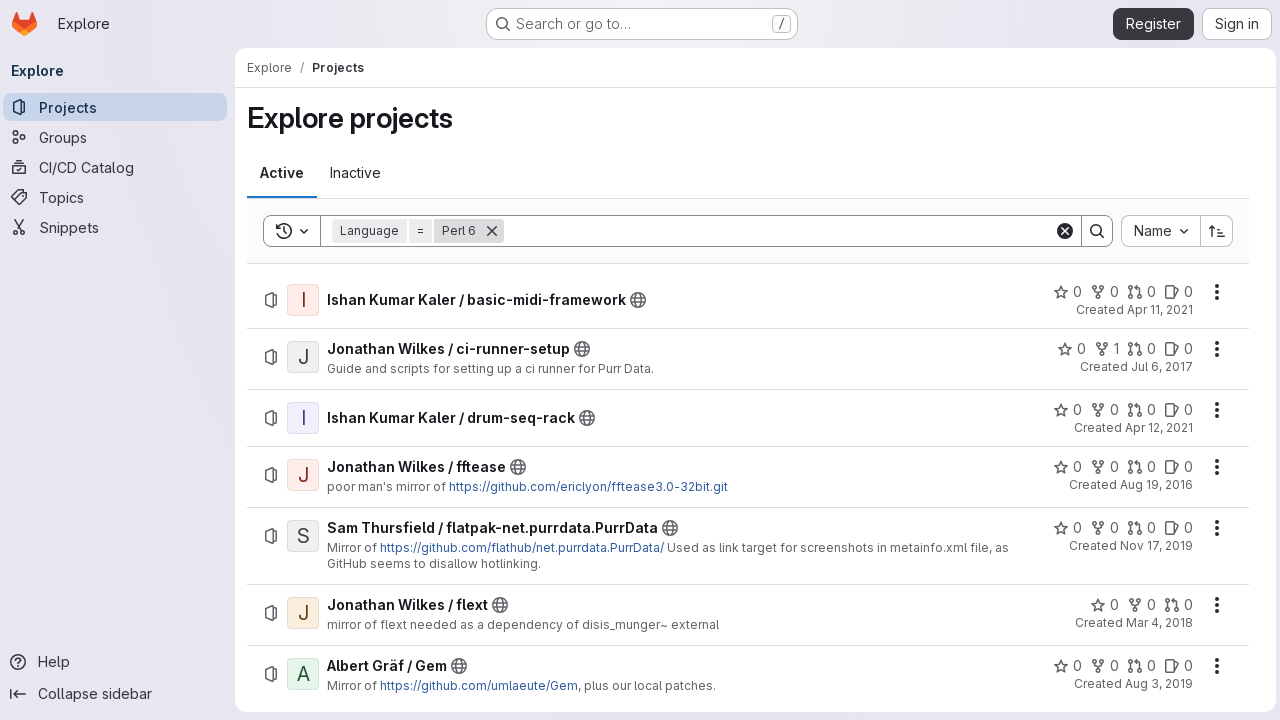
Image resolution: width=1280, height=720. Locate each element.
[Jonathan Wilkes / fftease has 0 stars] (1063, 467)
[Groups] (120, 137)
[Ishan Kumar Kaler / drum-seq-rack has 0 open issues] (1174, 410)
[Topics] (120, 197)
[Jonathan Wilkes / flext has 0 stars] (1100, 605)
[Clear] (1061, 231)
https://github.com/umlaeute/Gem (484, 685)
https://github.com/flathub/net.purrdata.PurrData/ (527, 547)
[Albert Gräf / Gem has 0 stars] (1063, 666)
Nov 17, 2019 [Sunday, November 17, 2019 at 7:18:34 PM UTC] (1152, 545)
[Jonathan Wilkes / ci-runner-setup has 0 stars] (1067, 349)
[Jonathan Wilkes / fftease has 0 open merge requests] (1137, 467)
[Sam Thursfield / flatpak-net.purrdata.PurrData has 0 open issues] (1174, 528)
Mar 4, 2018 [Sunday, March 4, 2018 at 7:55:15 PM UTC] (1155, 622)
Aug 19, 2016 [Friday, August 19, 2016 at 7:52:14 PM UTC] (1152, 484)
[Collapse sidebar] (120, 694)
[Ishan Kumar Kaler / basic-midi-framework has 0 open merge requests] (1137, 292)
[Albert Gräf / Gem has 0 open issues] (1174, 666)
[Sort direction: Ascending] (1213, 231)
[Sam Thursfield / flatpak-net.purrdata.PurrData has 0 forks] (1100, 528)
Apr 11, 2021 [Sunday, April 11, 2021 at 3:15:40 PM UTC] (1156, 309)
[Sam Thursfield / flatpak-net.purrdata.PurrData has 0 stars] (1063, 528)
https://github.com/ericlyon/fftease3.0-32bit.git (593, 486)
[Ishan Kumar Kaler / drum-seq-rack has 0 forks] (1100, 410)
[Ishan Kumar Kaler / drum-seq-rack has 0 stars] (1063, 410)
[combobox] (1156, 231)
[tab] (287, 173)
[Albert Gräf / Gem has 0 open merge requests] (1137, 666)
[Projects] (120, 107)
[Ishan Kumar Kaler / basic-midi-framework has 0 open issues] (1174, 292)
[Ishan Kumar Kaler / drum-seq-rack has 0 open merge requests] (1137, 410)
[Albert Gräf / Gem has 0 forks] (1100, 666)
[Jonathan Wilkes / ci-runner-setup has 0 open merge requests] (1137, 349)
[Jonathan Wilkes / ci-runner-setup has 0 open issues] (1174, 349)
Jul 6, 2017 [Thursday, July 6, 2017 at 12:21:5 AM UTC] (1158, 366)
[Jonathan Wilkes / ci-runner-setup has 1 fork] (1102, 349)
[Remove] (497, 231)
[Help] (120, 662)
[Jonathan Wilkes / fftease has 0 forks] (1100, 467)
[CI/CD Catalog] (120, 167)
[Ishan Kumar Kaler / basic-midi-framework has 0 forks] (1100, 292)
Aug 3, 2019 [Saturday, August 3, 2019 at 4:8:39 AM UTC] (1155, 683)
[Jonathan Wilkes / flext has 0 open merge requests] (1174, 605)
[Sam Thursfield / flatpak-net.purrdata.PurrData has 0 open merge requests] (1137, 528)
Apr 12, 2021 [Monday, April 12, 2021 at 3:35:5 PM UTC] (1155, 427)
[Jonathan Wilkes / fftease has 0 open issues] (1174, 467)
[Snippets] (120, 227)
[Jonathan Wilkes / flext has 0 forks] (1137, 605)
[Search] (779, 231)
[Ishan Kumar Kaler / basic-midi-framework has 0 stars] (1063, 292)
